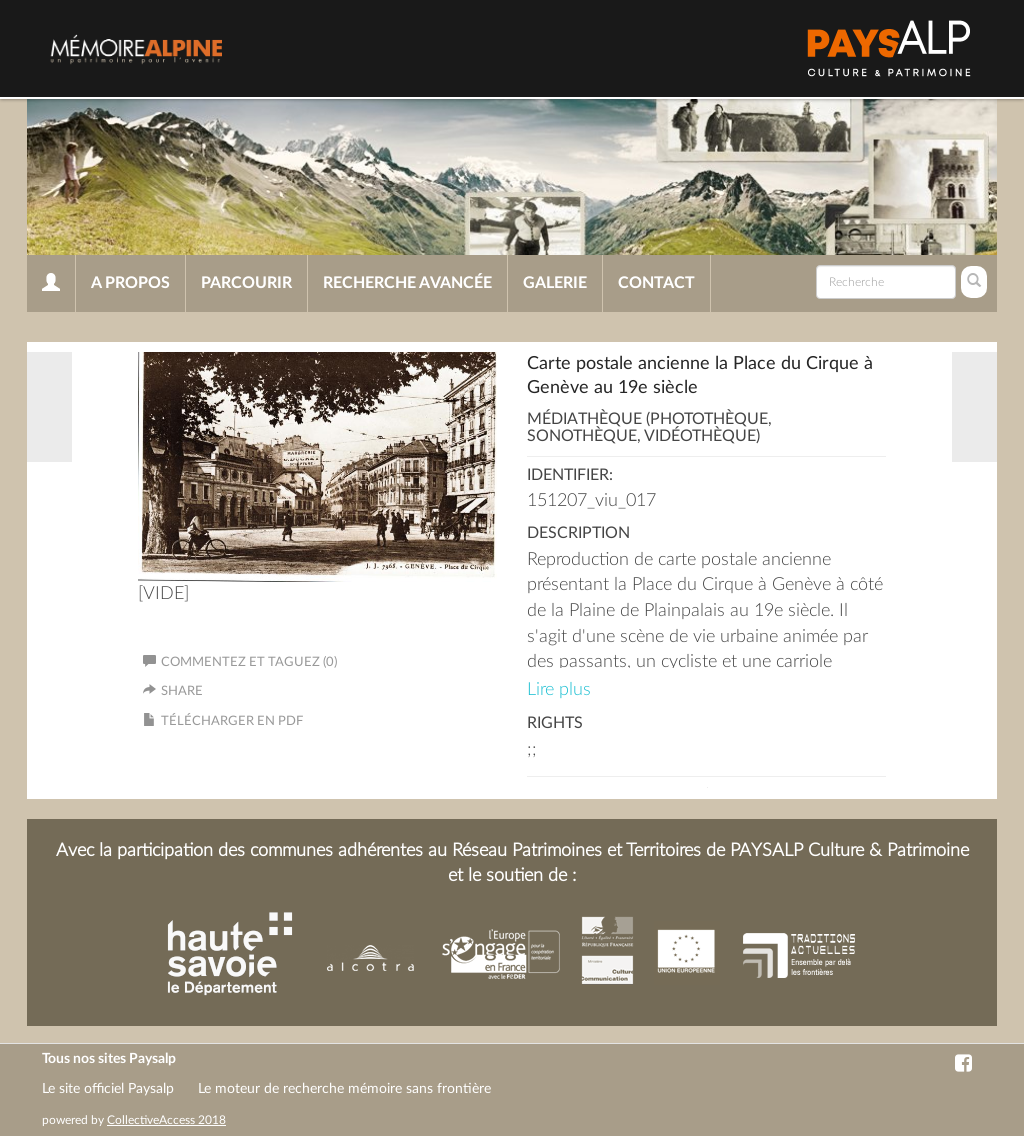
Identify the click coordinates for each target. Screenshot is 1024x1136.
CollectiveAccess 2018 (166, 1120)
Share (182, 691)
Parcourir (246, 283)
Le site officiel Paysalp (108, 1089)
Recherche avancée (407, 283)
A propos (130, 283)
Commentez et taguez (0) (240, 662)
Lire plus (559, 690)
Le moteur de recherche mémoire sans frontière (344, 1089)
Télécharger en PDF (232, 721)
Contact (656, 283)
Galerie (555, 283)
